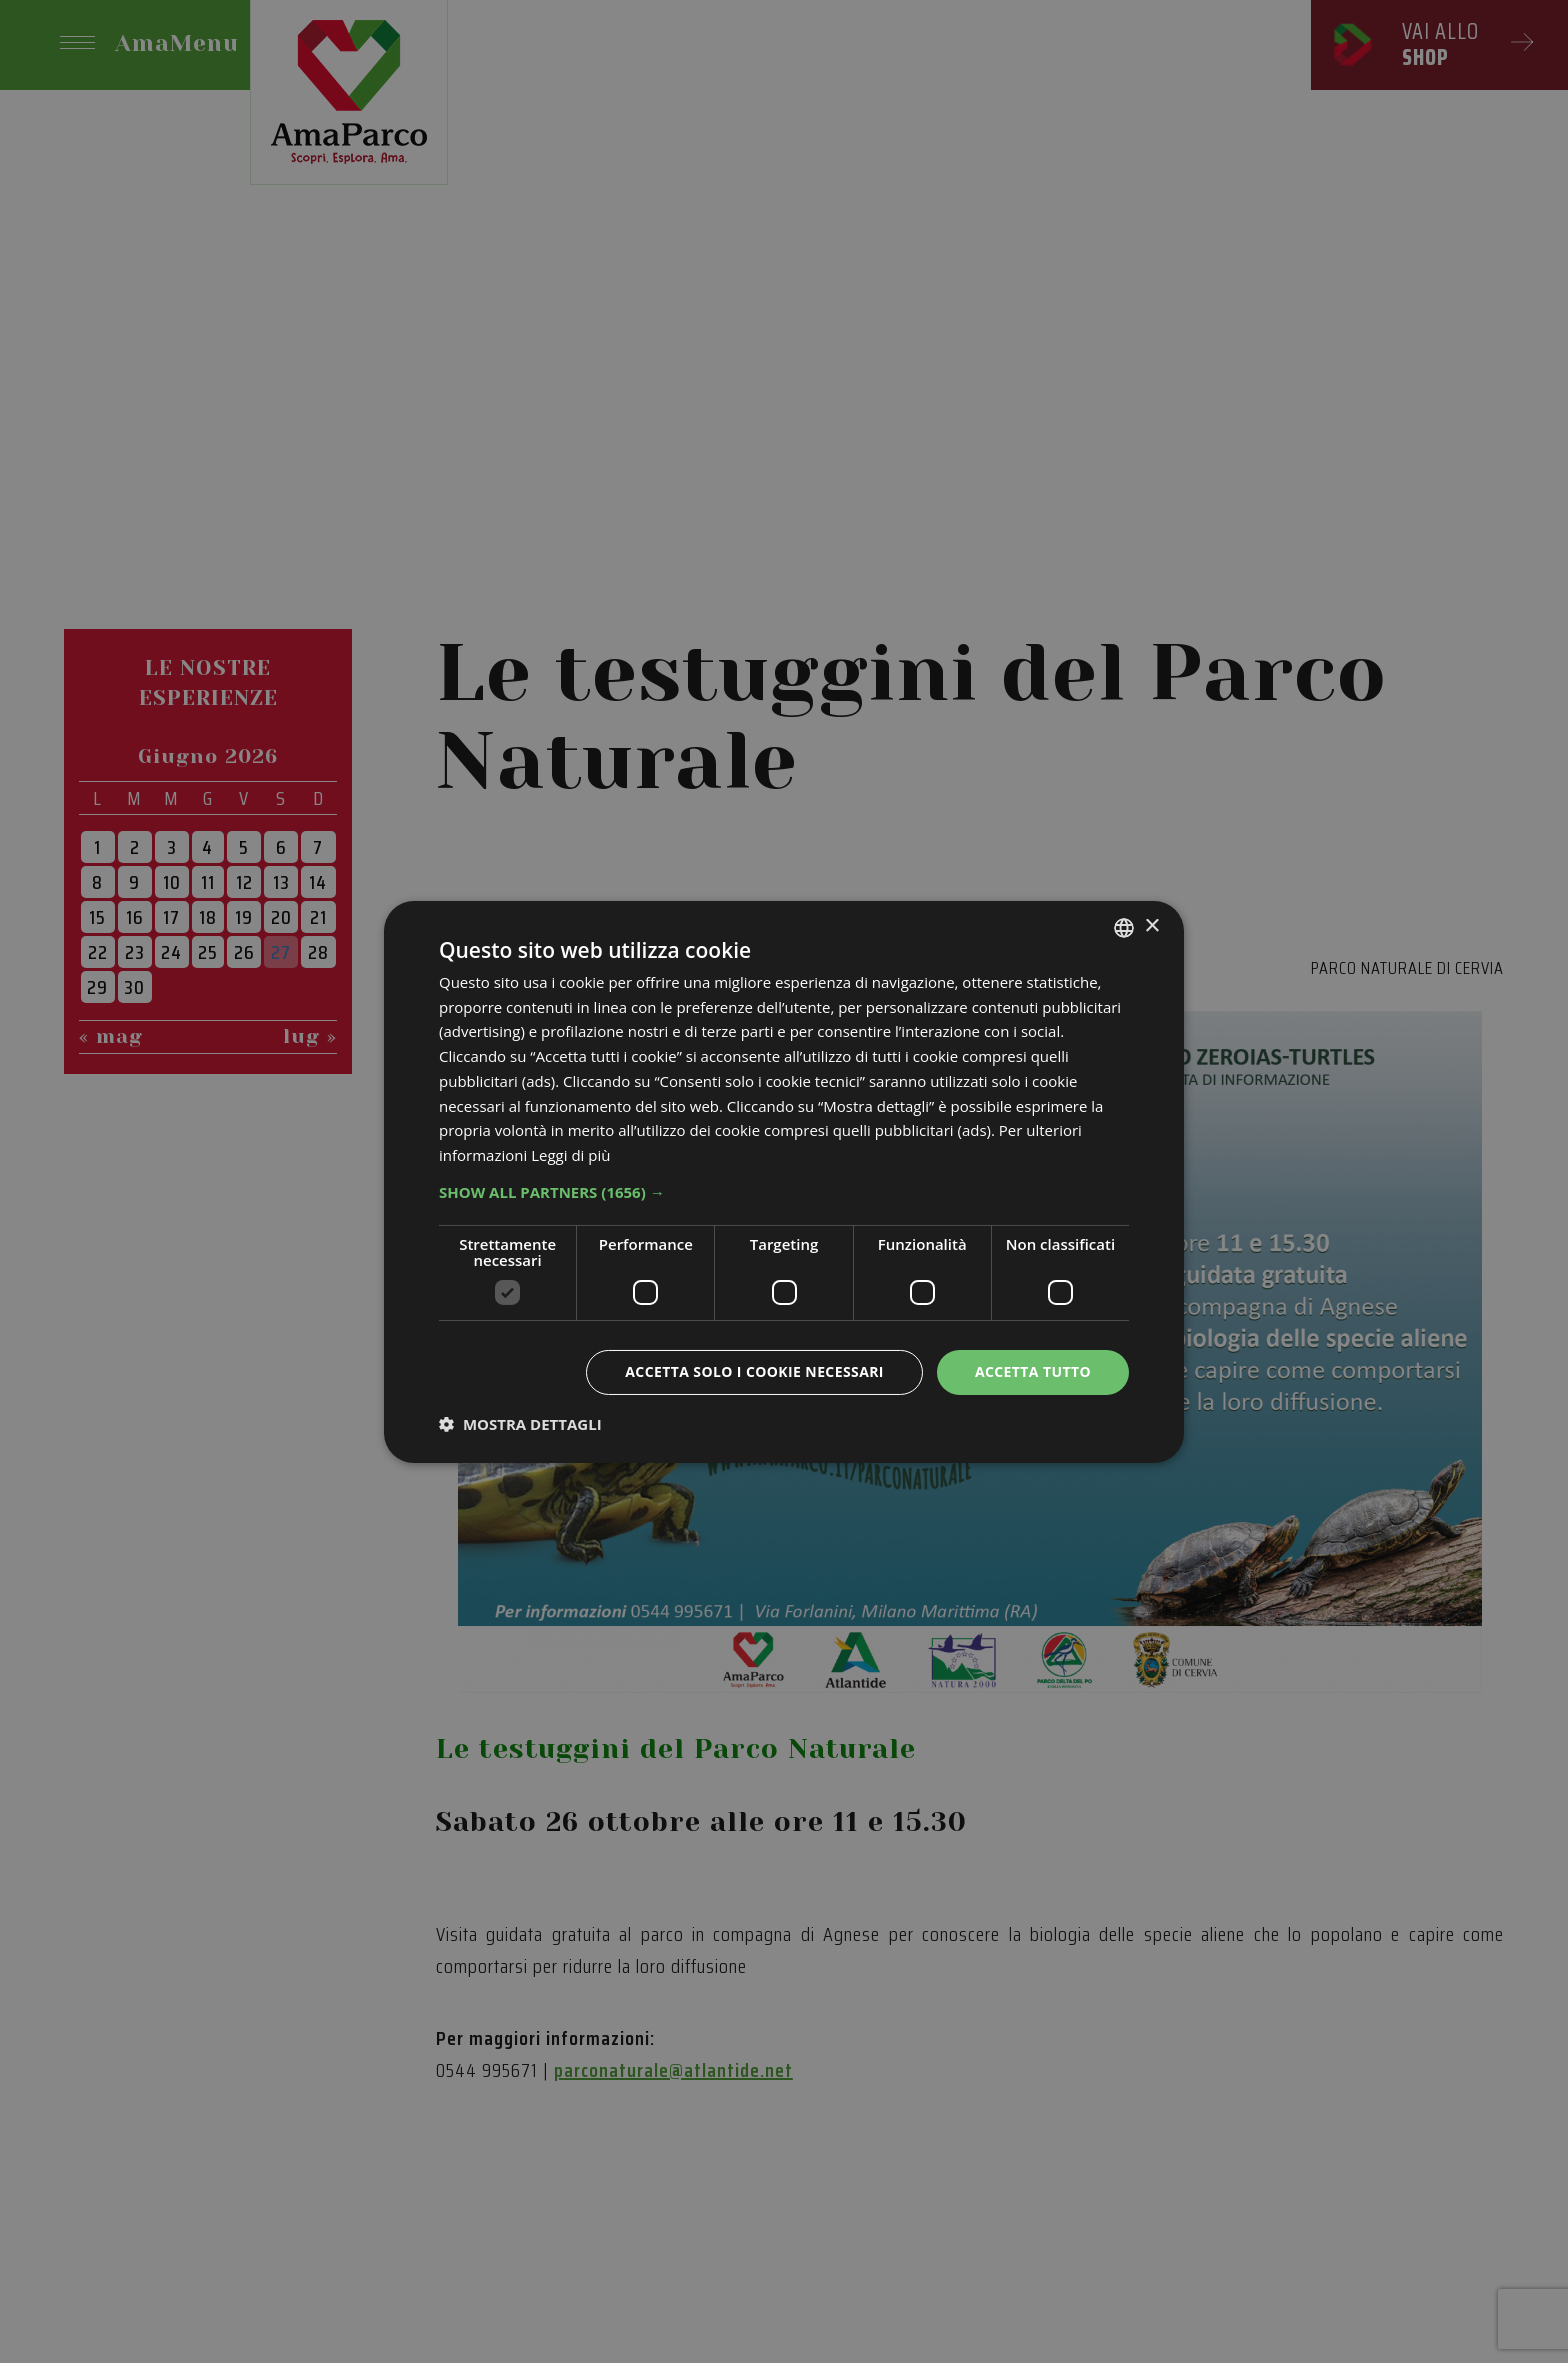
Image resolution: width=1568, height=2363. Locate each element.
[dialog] (784, 1181)
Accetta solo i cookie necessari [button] (754, 1371)
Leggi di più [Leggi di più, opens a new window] (570, 1155)
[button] (784, 1192)
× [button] (1151, 926)
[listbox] (1124, 927)
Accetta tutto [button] (1033, 1371)
